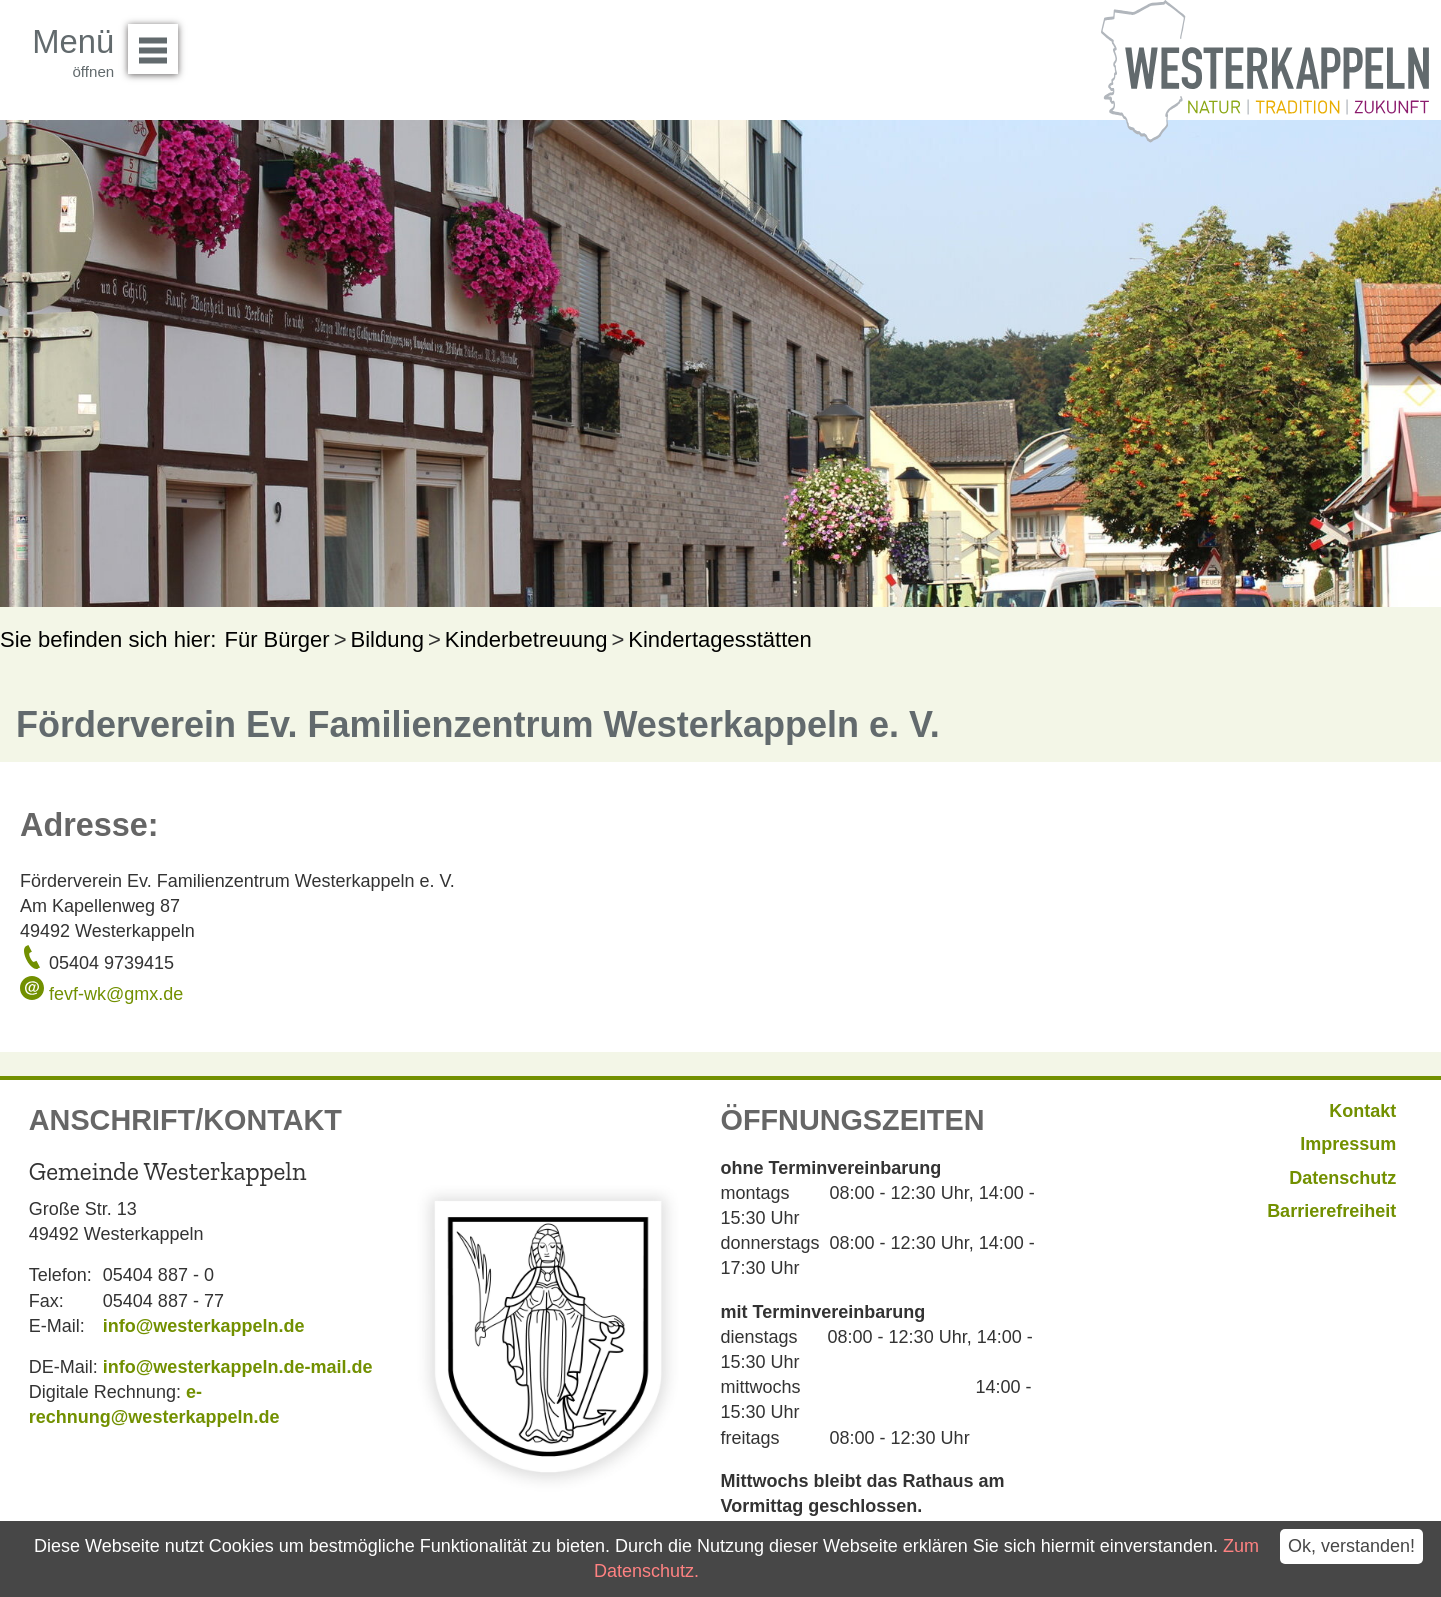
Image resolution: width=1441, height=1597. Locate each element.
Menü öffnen (158, 42)
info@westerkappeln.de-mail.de (238, 1367)
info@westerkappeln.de (204, 1326)
